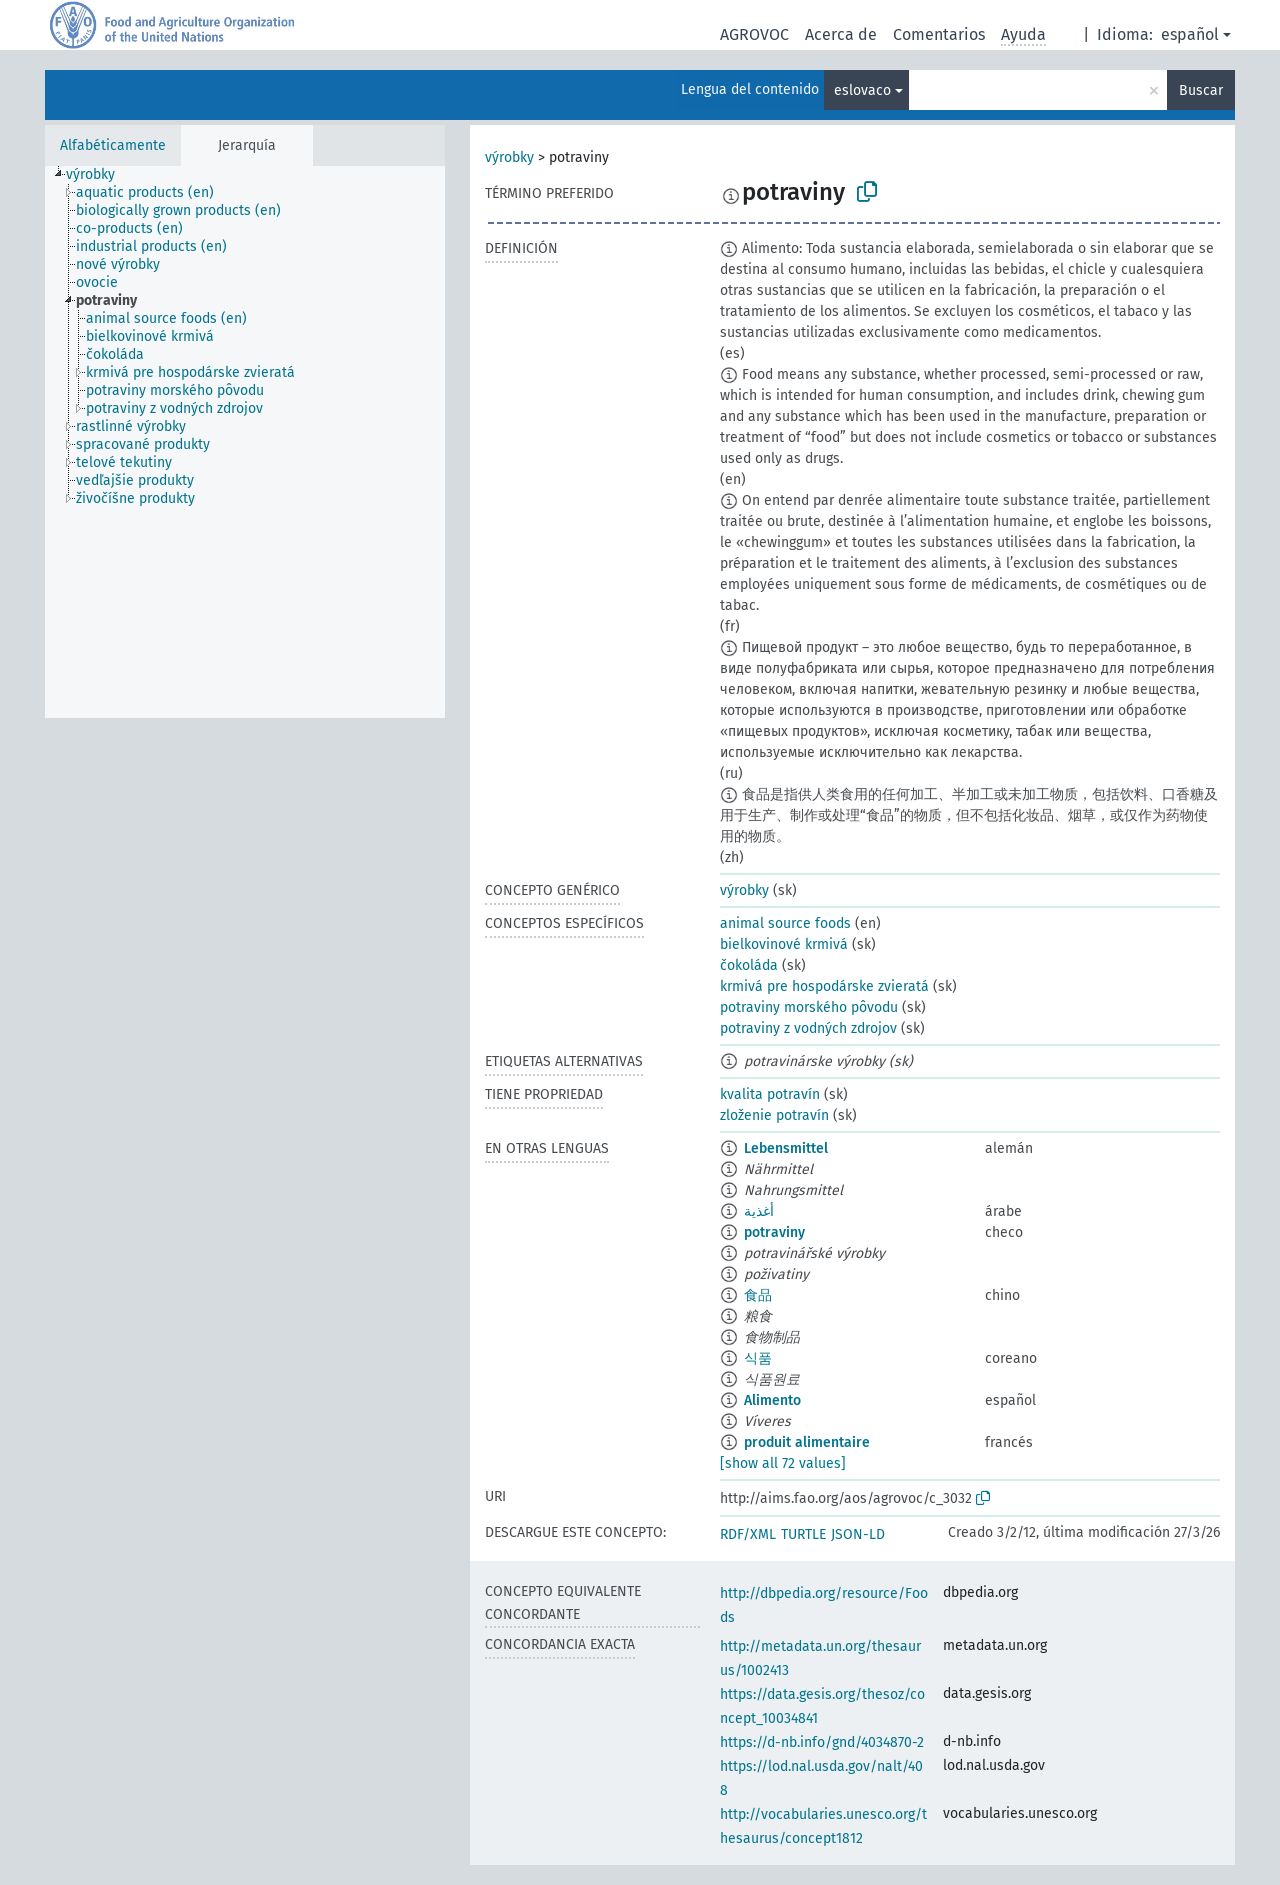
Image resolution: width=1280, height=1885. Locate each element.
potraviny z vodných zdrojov (808, 1028)
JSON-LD (858, 1534)
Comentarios (939, 34)
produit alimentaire (807, 1442)
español (1190, 34)
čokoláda (749, 965)
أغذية (759, 1211)
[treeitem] (99, 175)
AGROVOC (754, 34)
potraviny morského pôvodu (809, 1007)
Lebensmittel (786, 1148)
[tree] (245, 442)
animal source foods (785, 923)
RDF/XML (748, 1534)
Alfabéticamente (113, 145)
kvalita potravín (770, 1094)
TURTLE (803, 1534)
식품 (758, 1358)
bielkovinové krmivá (784, 944)
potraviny (774, 1232)
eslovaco (862, 90)
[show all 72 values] (783, 1463)
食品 (758, 1295)
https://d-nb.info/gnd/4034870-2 (822, 1742)
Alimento (772, 1400)
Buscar (1201, 90)
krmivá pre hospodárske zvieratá (824, 986)
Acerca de (841, 34)
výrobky (509, 157)
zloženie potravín (774, 1115)
